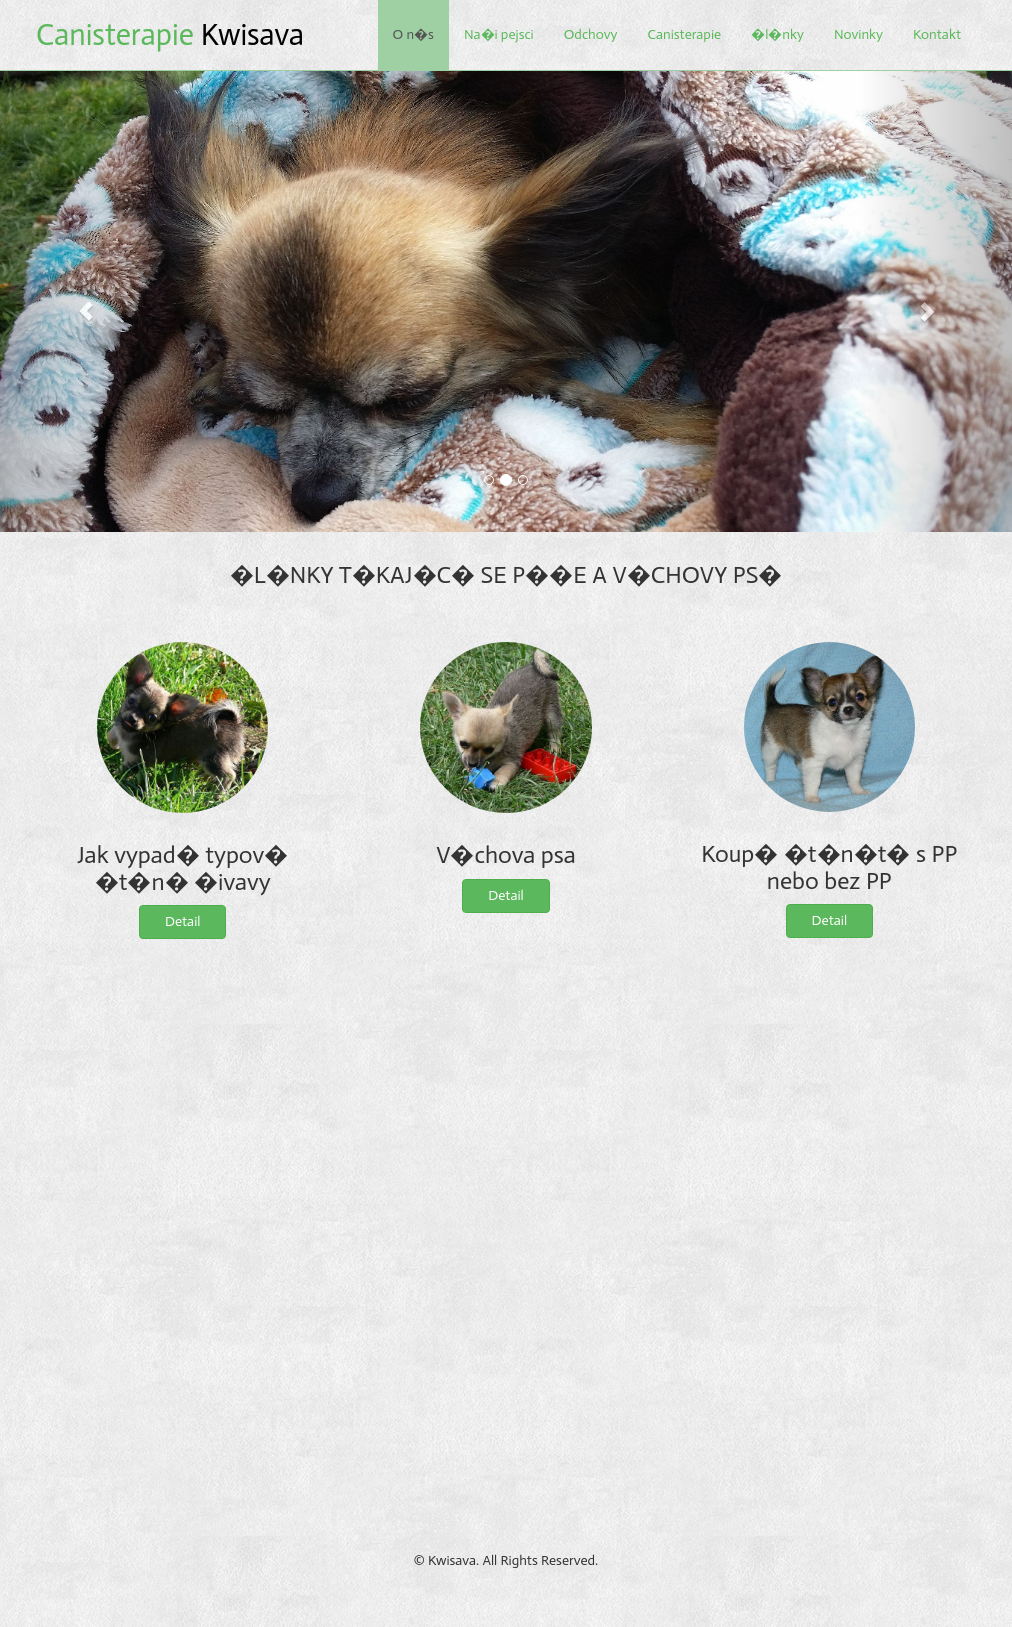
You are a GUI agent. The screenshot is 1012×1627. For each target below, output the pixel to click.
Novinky (858, 34)
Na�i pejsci (499, 34)
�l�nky (777, 34)
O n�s (413, 34)
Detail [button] (182, 921)
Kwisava (170, 35)
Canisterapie (684, 34)
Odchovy (591, 34)
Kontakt (937, 34)
